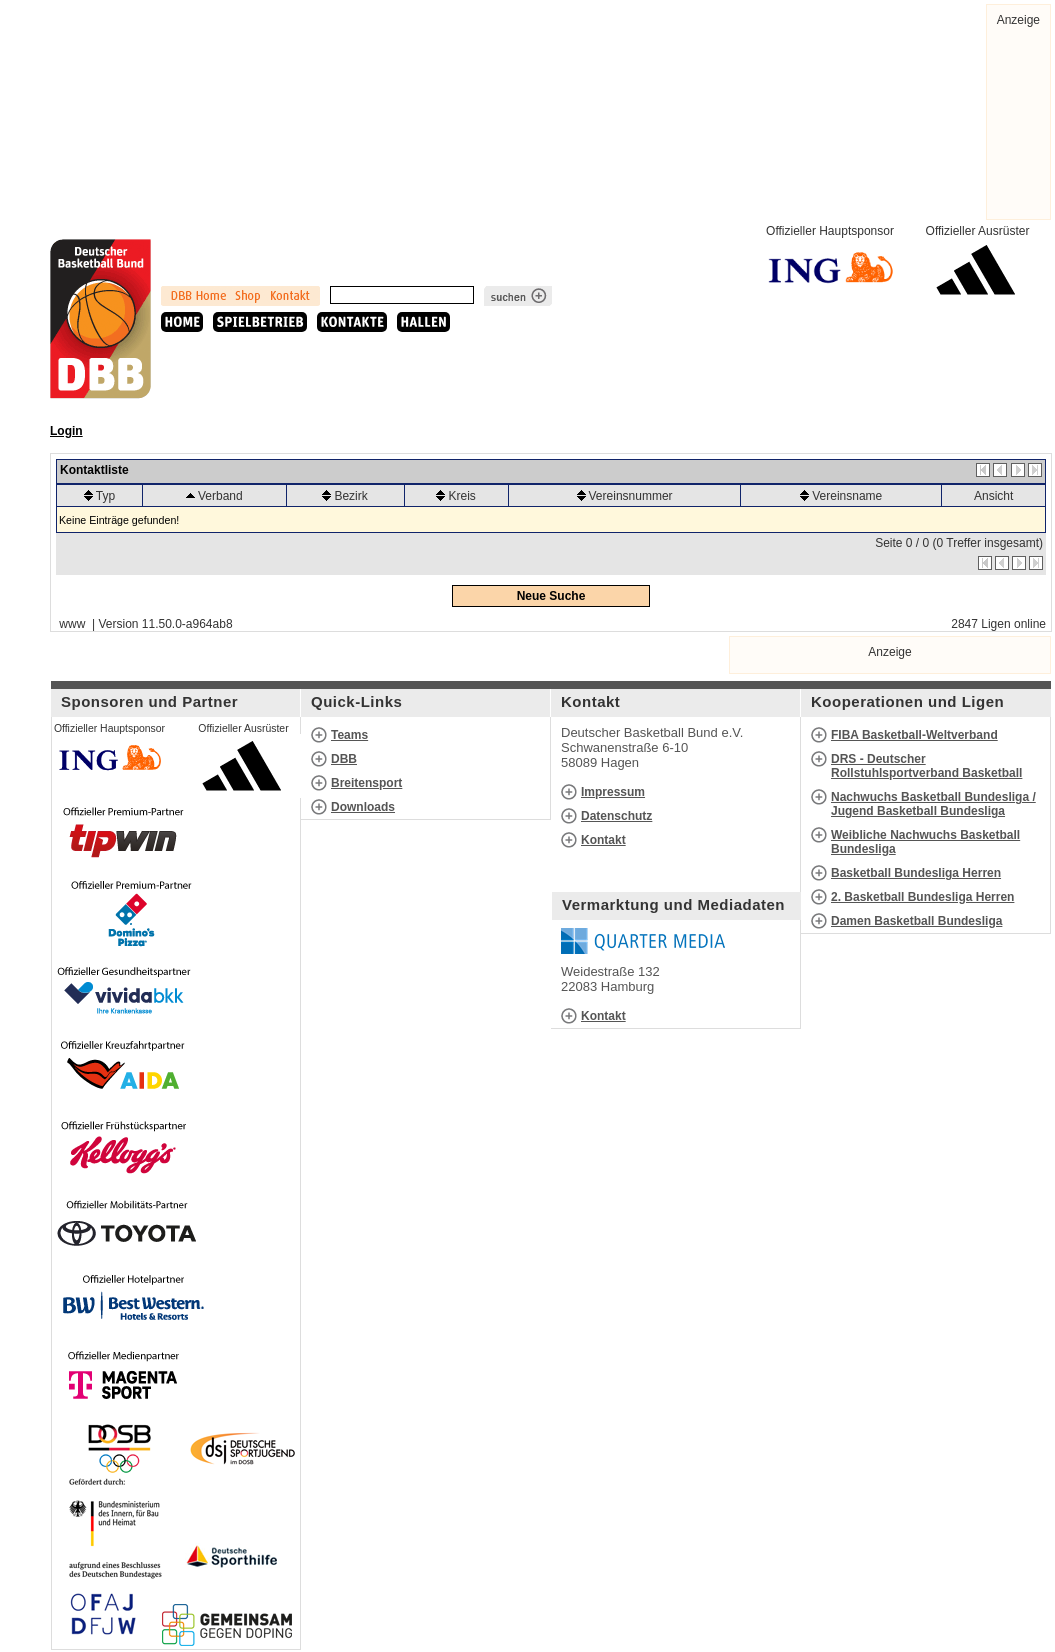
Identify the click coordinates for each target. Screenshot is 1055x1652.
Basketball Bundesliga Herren (916, 873)
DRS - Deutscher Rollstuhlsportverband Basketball (926, 766)
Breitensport (366, 783)
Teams (349, 735)
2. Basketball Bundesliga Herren (922, 897)
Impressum (613, 792)
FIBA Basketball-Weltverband (914, 735)
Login (66, 431)
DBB (344, 759)
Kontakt (603, 840)
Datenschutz (616, 816)
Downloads (363, 807)
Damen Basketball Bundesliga (916, 921)
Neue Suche (551, 596)
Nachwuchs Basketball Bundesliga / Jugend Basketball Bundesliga (933, 804)
